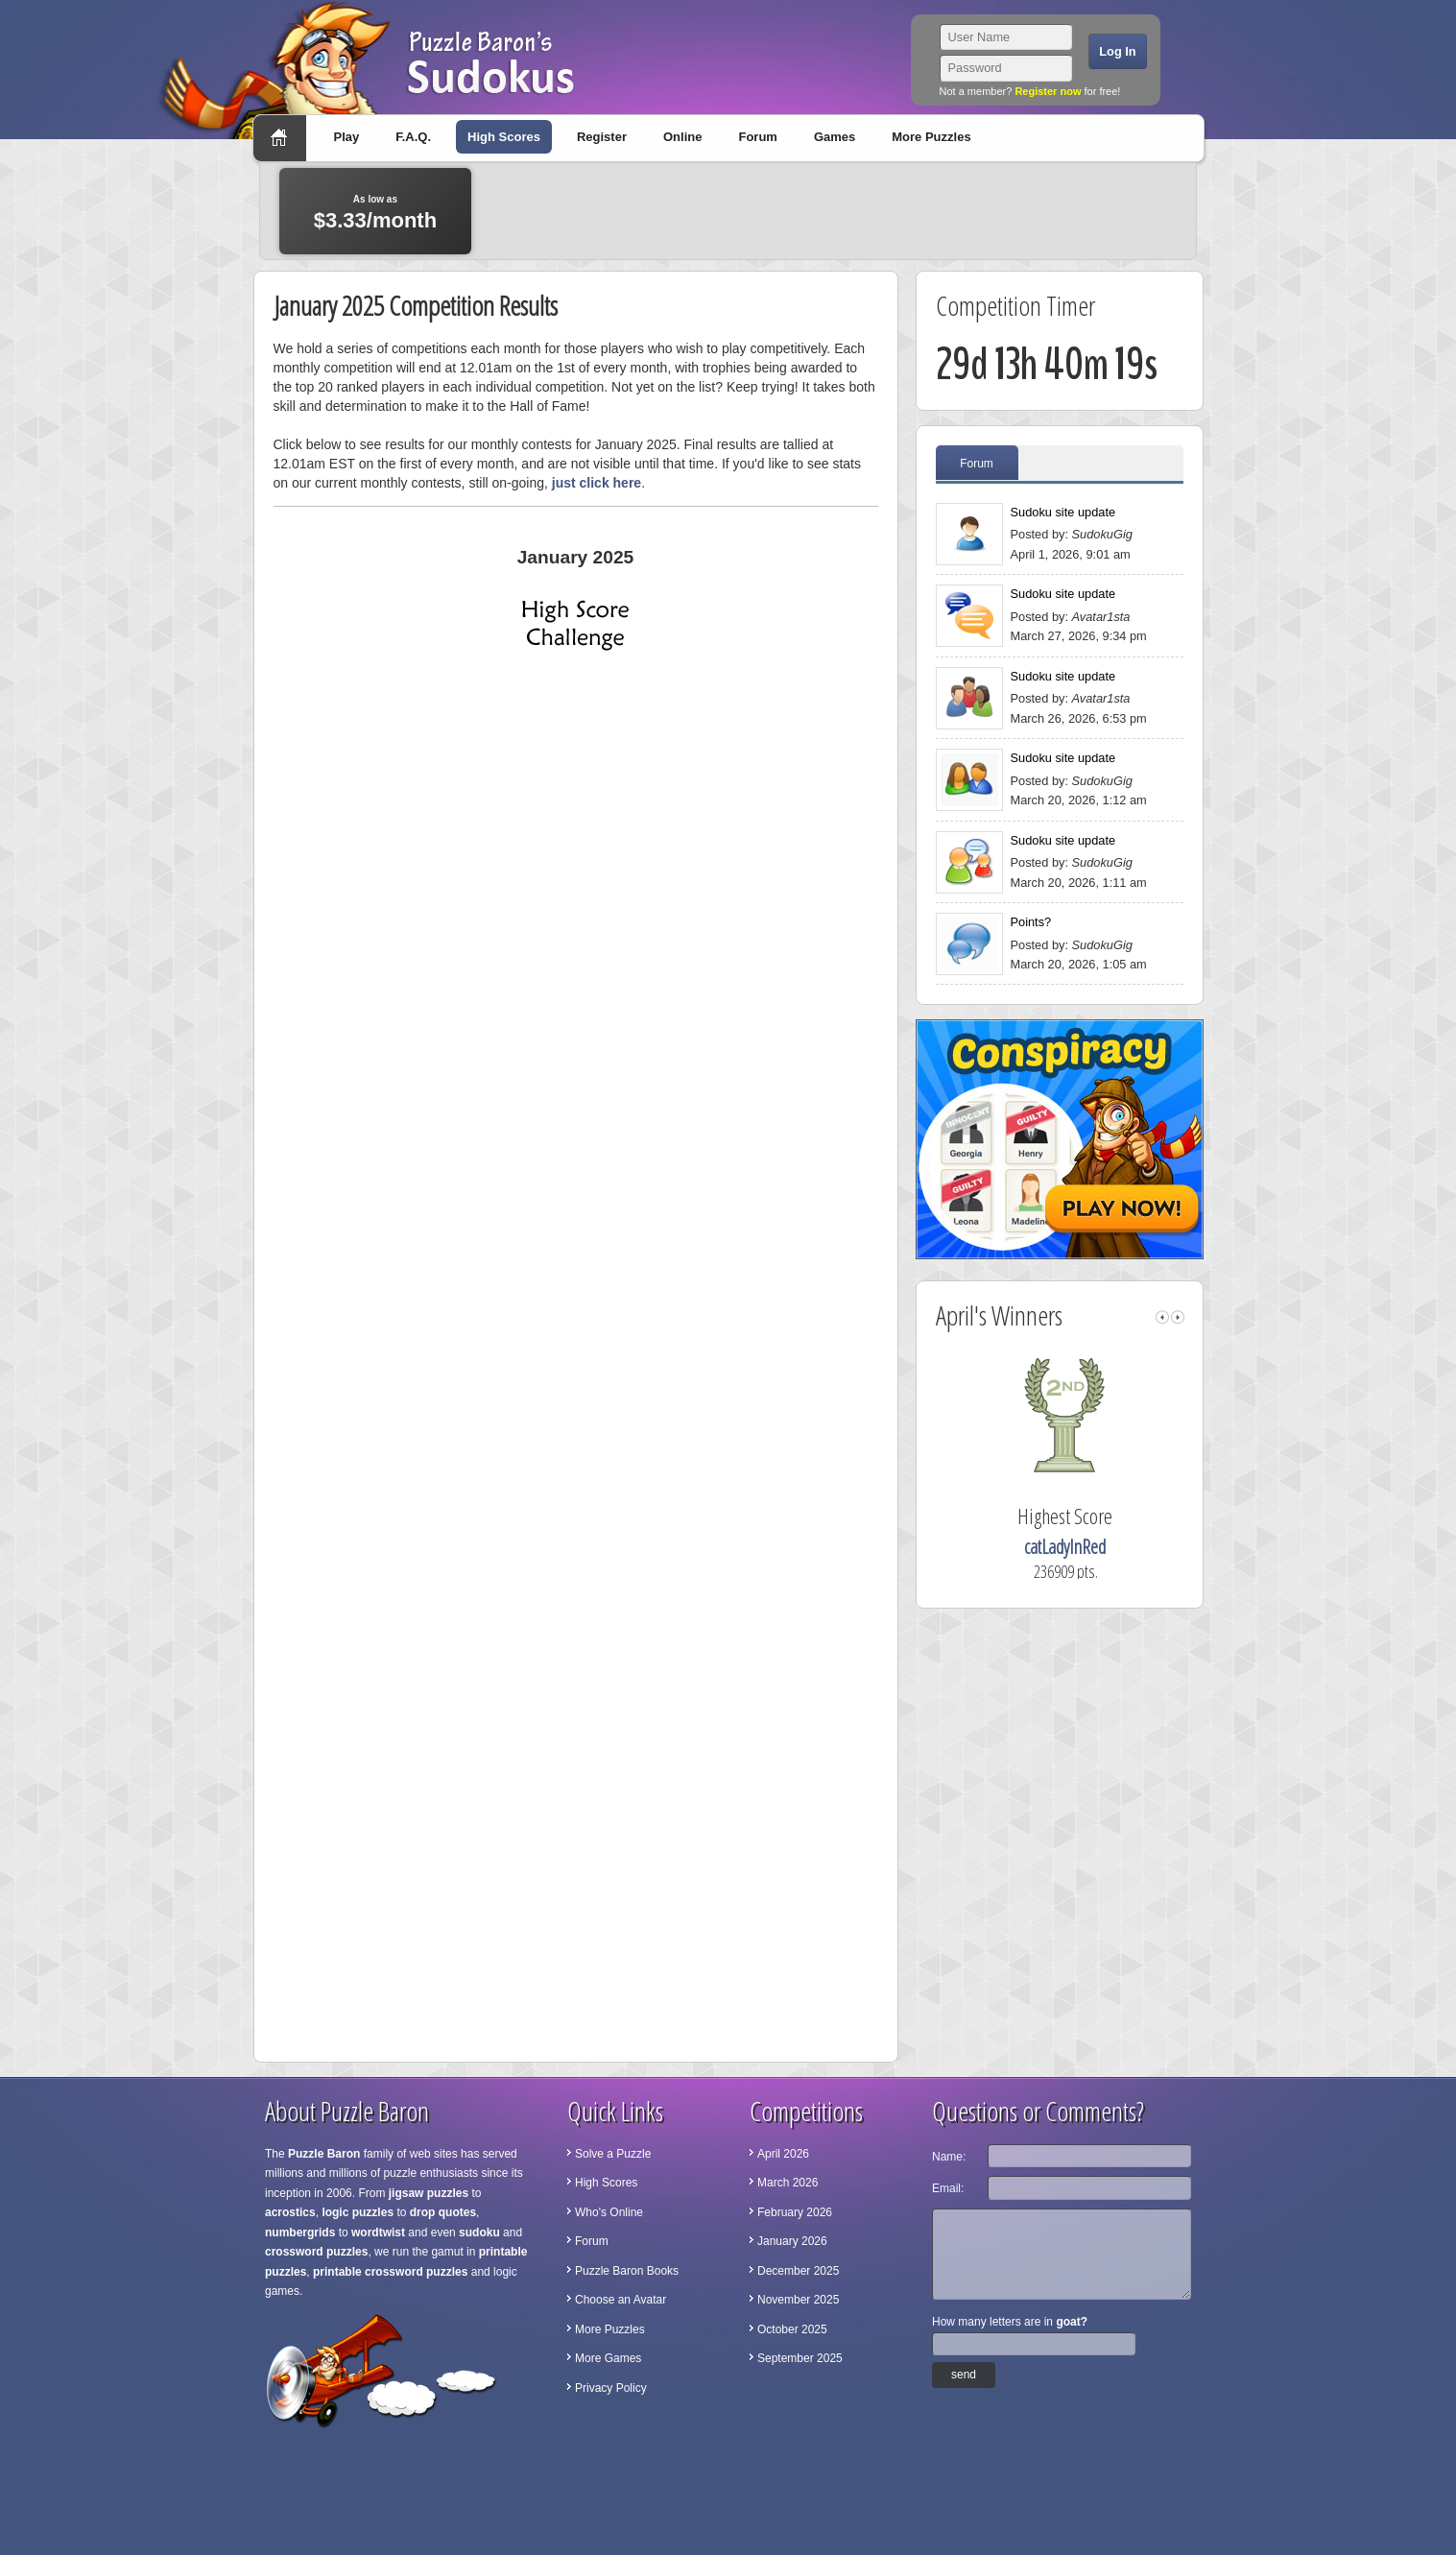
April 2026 (783, 2154)
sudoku (479, 2232)
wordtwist (378, 2232)
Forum (757, 137)
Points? (1031, 922)
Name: (949, 2156)
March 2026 (787, 2182)
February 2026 (794, 2212)
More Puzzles (931, 137)
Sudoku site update (1063, 512)
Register (602, 137)
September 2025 (800, 2358)
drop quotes (443, 2212)
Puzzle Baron (324, 2154)
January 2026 (792, 2241)
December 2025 (798, 2271)
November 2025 (798, 2299)
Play (347, 137)
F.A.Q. (413, 137)
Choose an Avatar (620, 2299)
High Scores (503, 137)
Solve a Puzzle (613, 2154)
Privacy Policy (611, 2388)
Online (682, 137)
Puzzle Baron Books (627, 2271)
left (1162, 1317)
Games (834, 137)
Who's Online (609, 2212)
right (1177, 1317)
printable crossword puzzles (390, 2272)
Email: (948, 2188)
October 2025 (792, 2329)
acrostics (290, 2212)
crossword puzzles (316, 2251)
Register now (1047, 91)
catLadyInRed (1093, 1547)
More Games (608, 2358)
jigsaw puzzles (428, 2193)
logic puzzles (358, 2212)
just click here (596, 482)
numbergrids (300, 2232)
